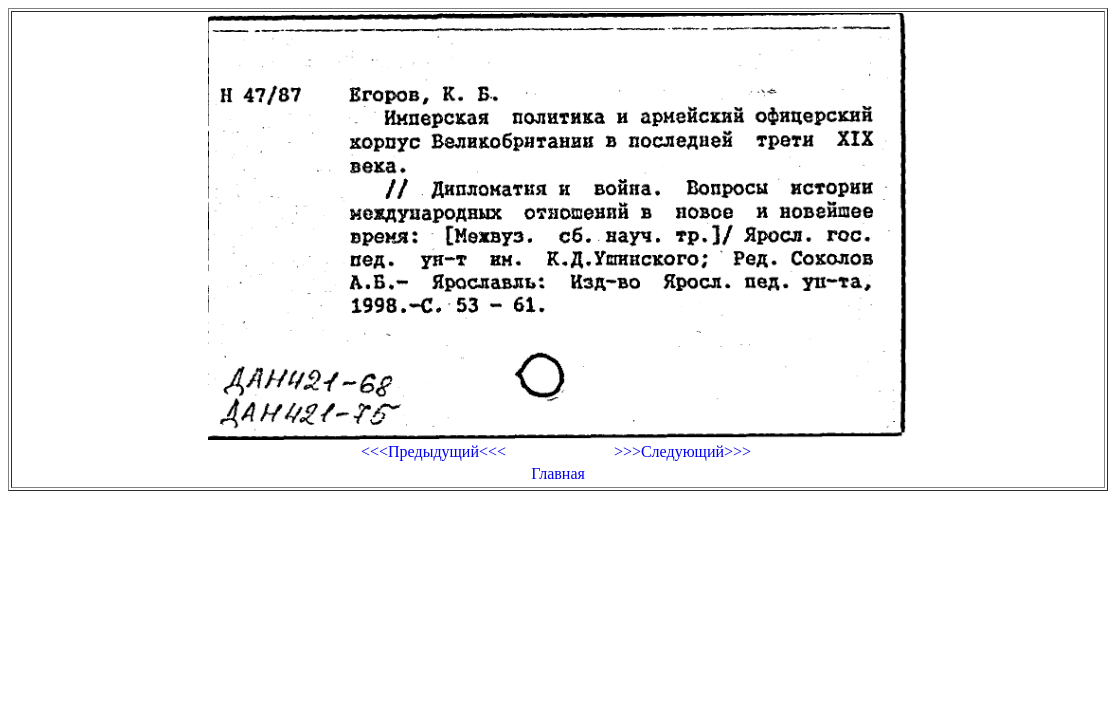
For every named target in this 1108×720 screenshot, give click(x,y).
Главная (558, 473)
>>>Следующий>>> (682, 451)
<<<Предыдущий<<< (433, 451)
